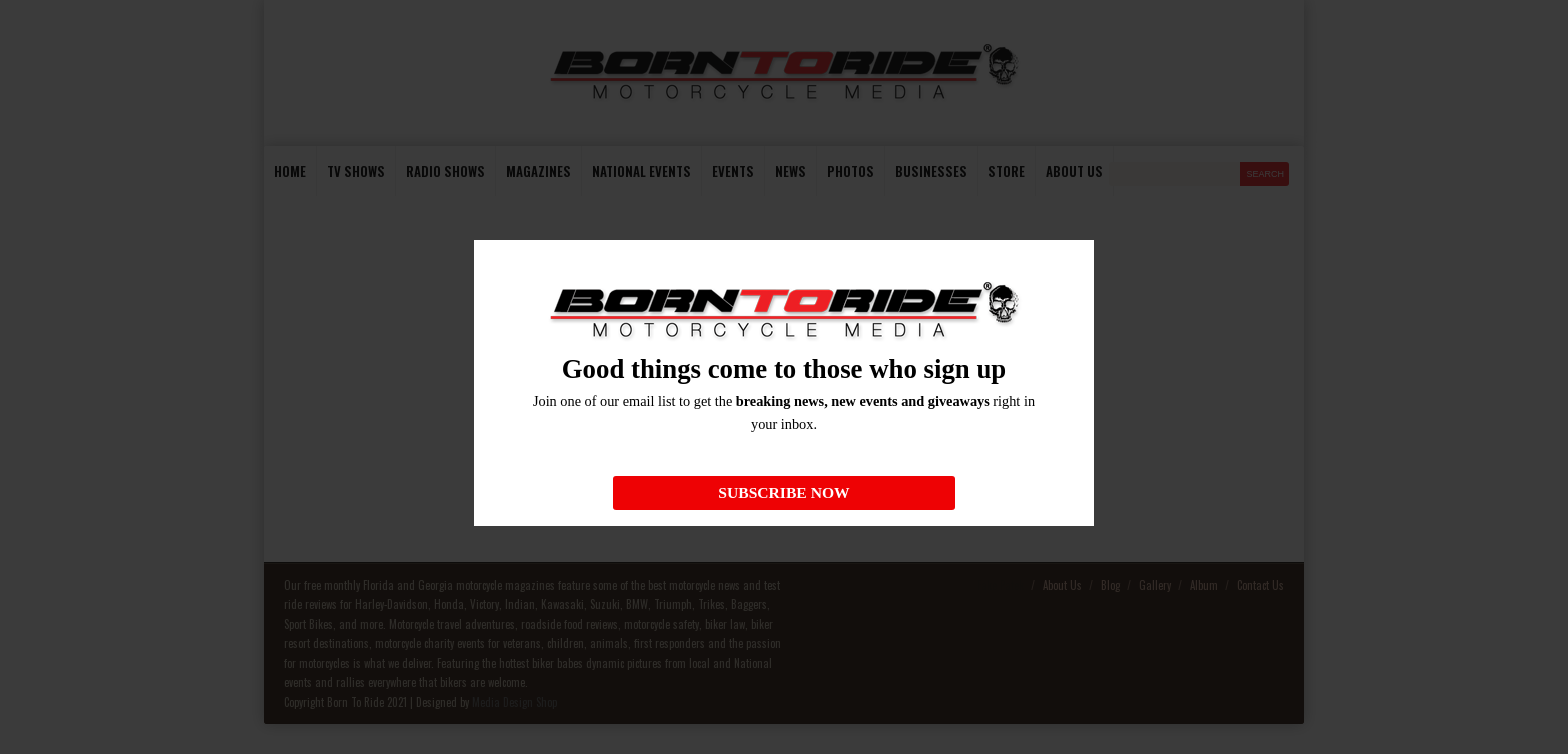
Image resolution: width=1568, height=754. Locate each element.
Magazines (538, 171)
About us (1074, 171)
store (1006, 171)
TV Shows (356, 171)
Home (290, 171)
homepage (1022, 496)
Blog (1110, 585)
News (790, 171)
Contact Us (1260, 585)
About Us (1062, 585)
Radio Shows (445, 171)
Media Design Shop (514, 702)
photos (850, 171)
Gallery (1155, 585)
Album (1204, 585)
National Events (641, 171)
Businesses (931, 171)
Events (733, 171)
